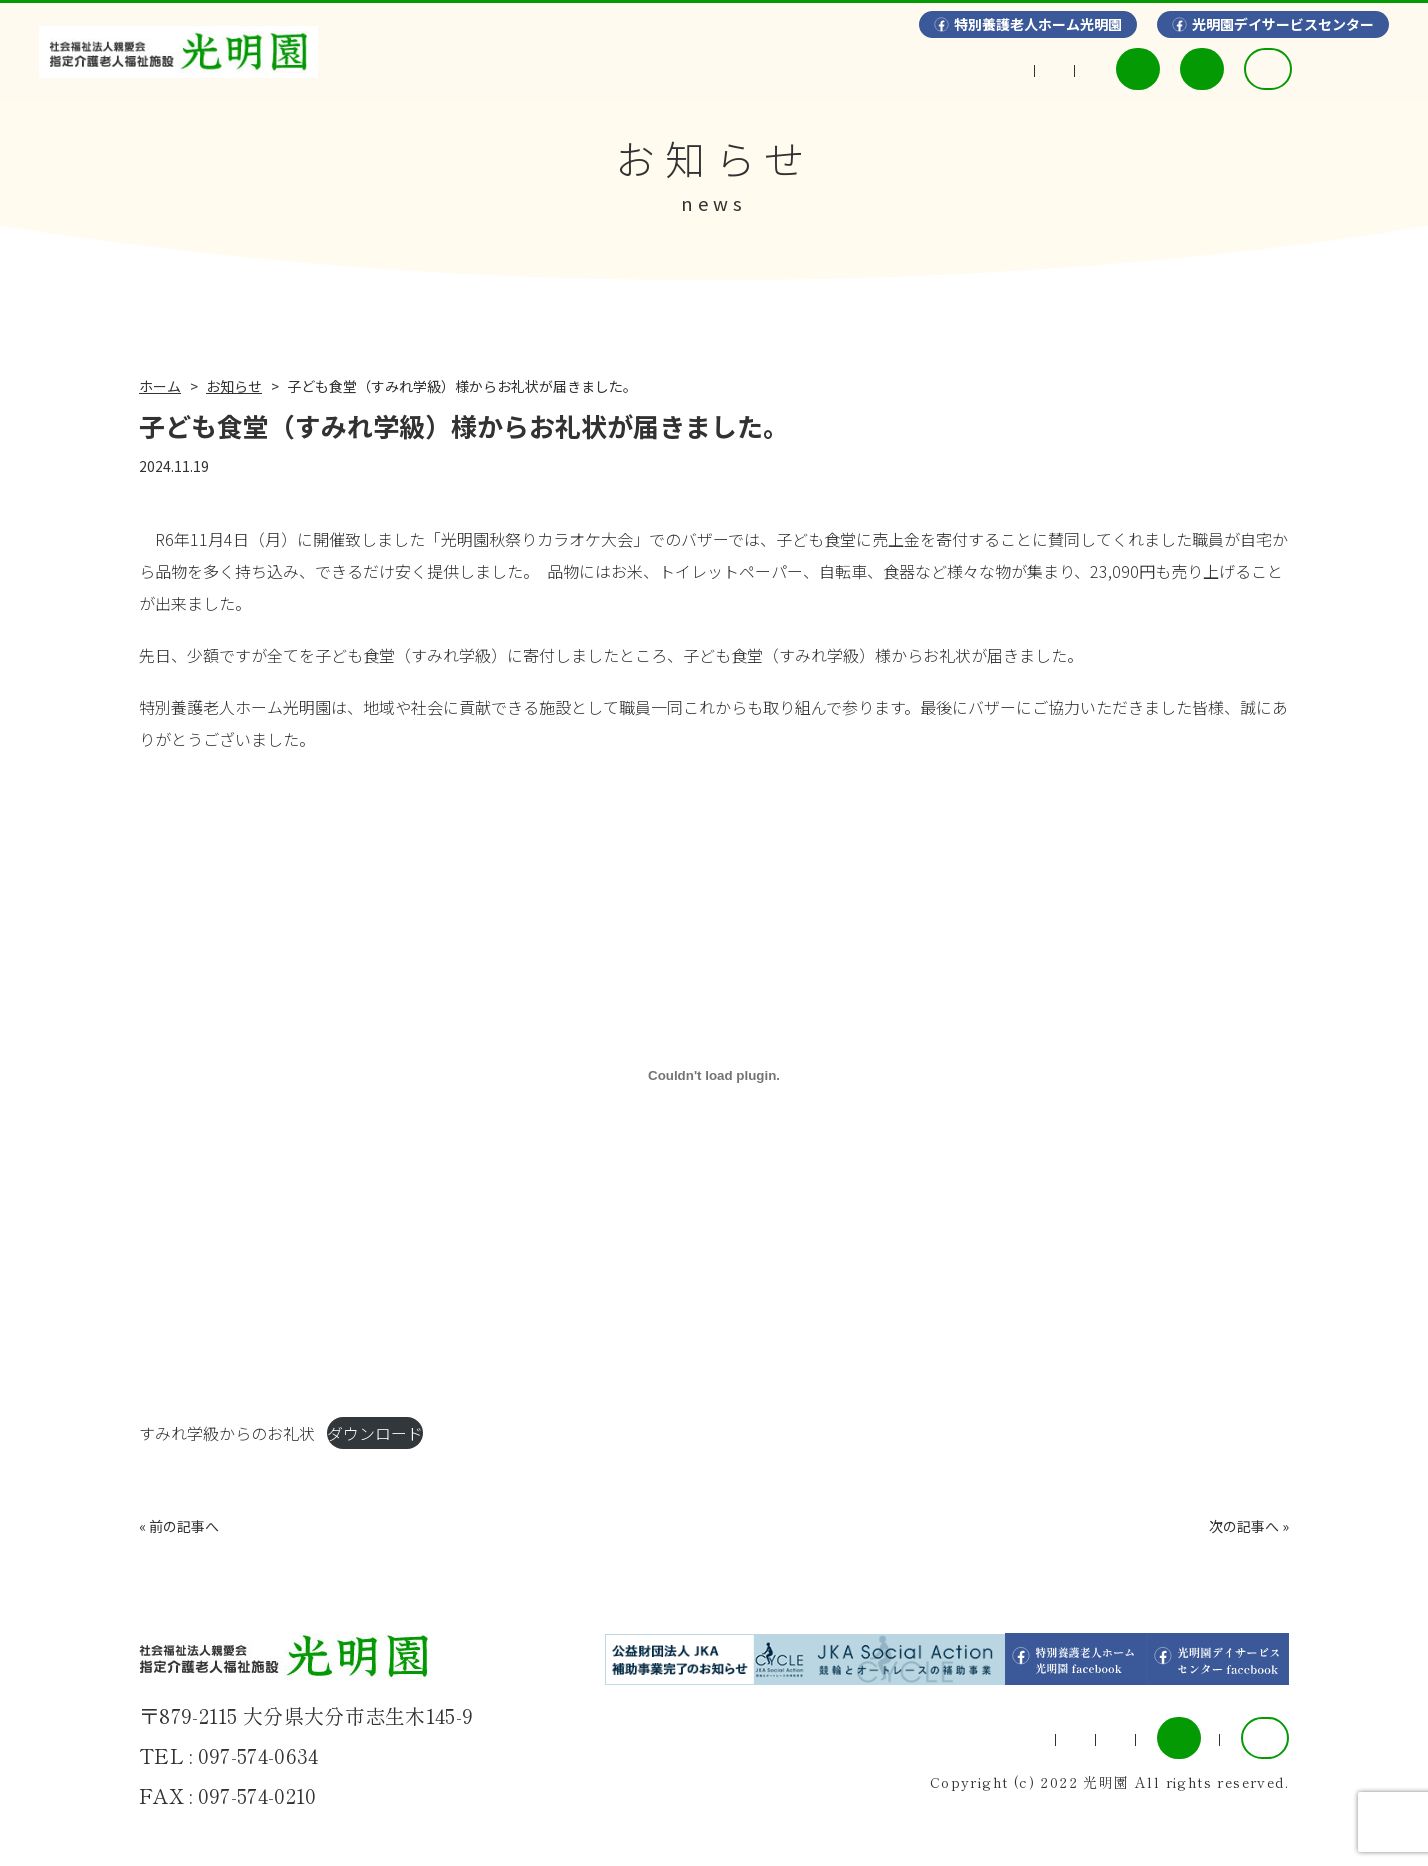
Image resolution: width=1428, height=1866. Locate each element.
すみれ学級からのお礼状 (227, 1433)
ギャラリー (753, 69)
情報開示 (890, 69)
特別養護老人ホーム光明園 (1038, 24)
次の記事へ (1244, 1526)
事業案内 (616, 69)
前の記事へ (184, 1526)
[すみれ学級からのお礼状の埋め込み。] (714, 1075)
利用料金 (1019, 69)
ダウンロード (375, 1433)
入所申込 (1169, 69)
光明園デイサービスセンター (1283, 24)
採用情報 (1322, 69)
